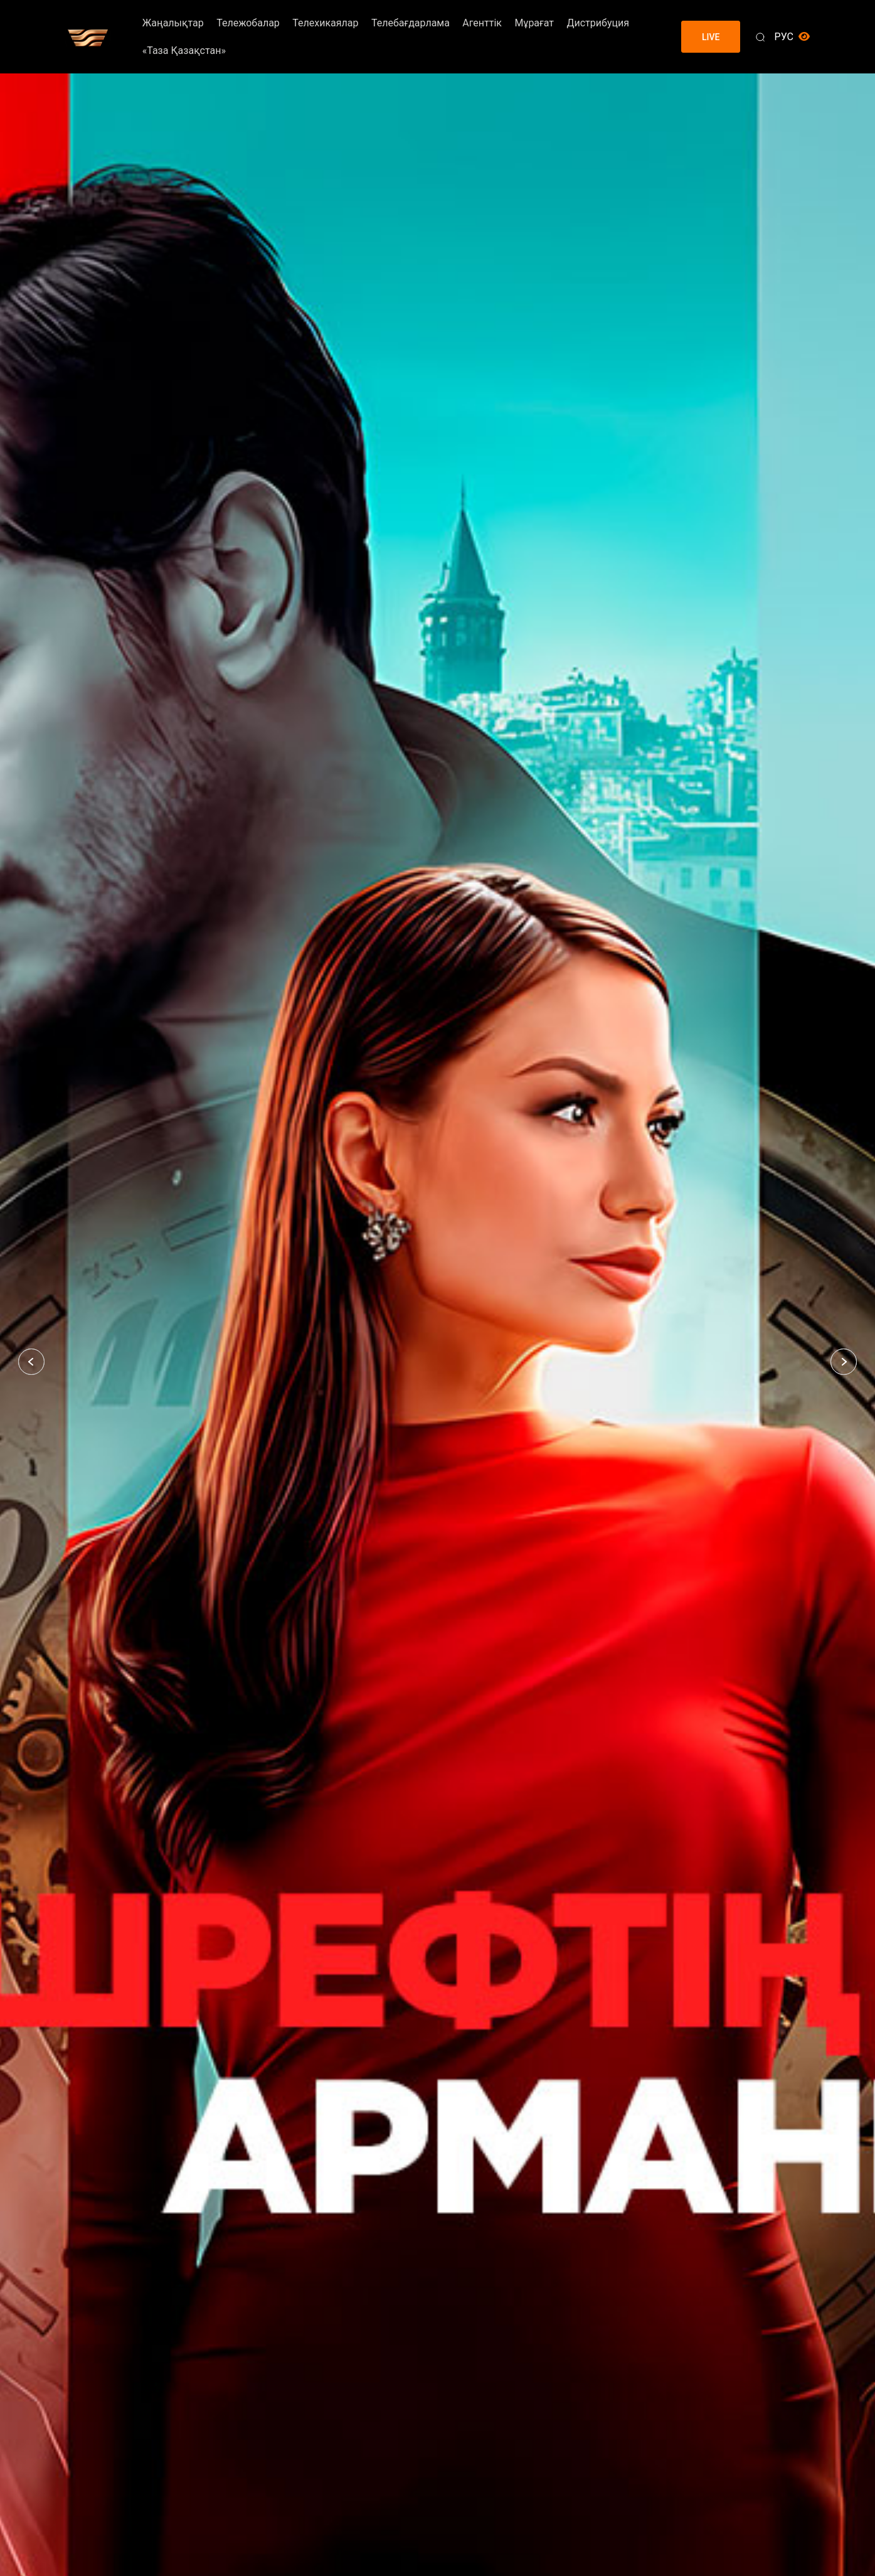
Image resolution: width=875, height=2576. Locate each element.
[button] (31, 1362)
